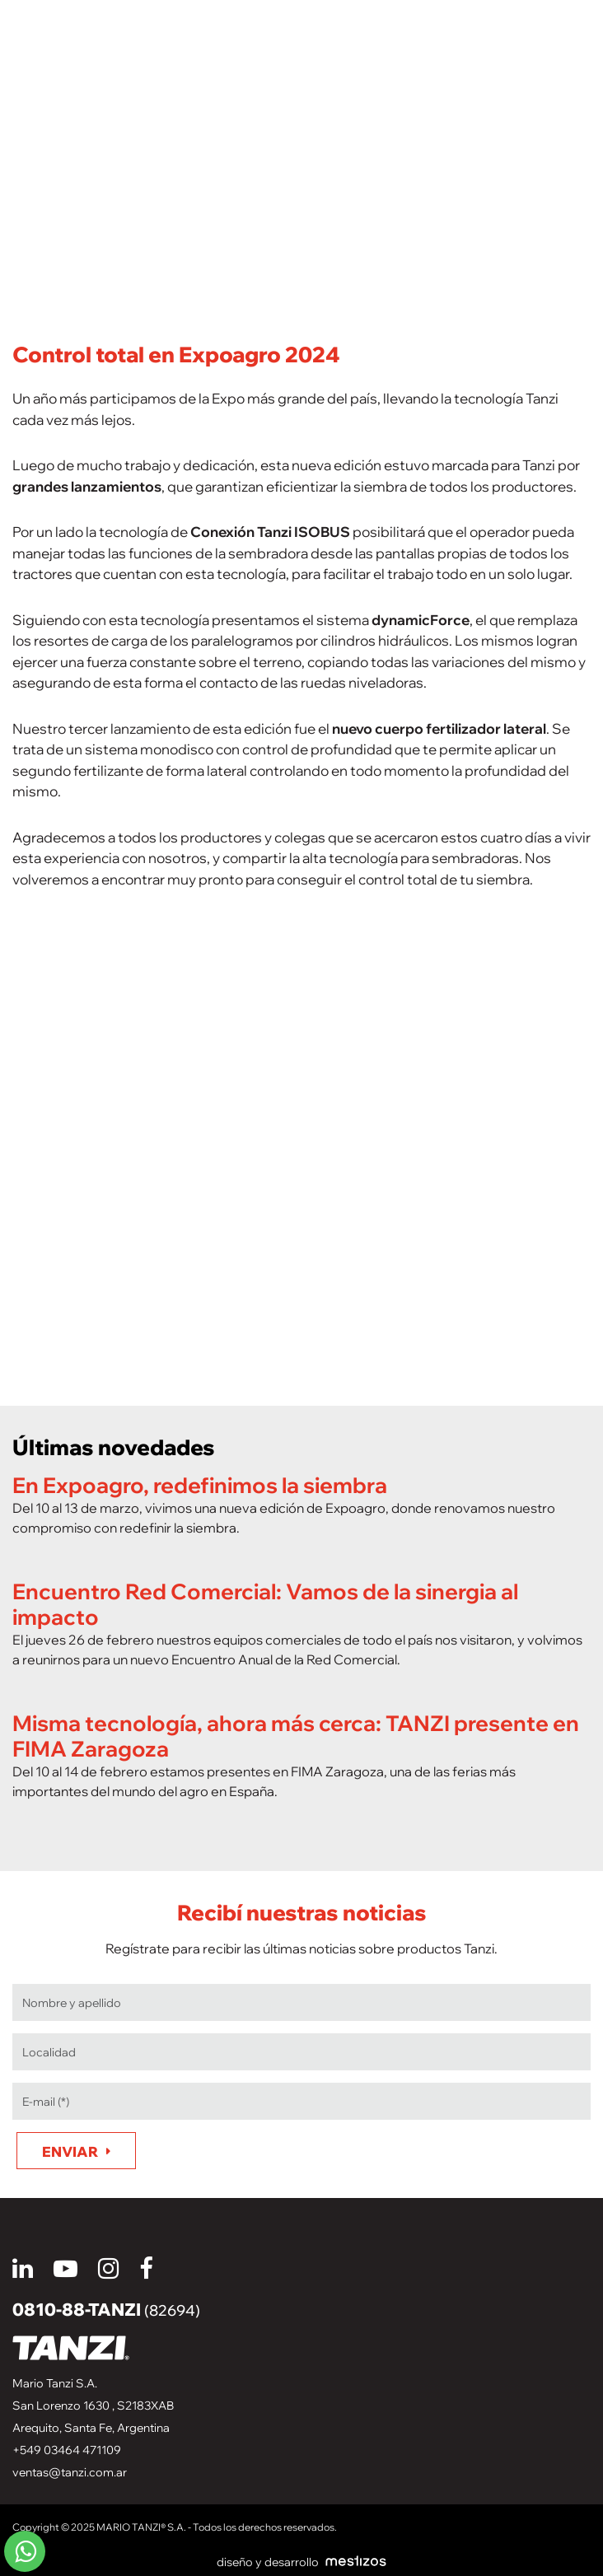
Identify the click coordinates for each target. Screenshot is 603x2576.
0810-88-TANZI (106, 2309)
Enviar (70, 2151)
